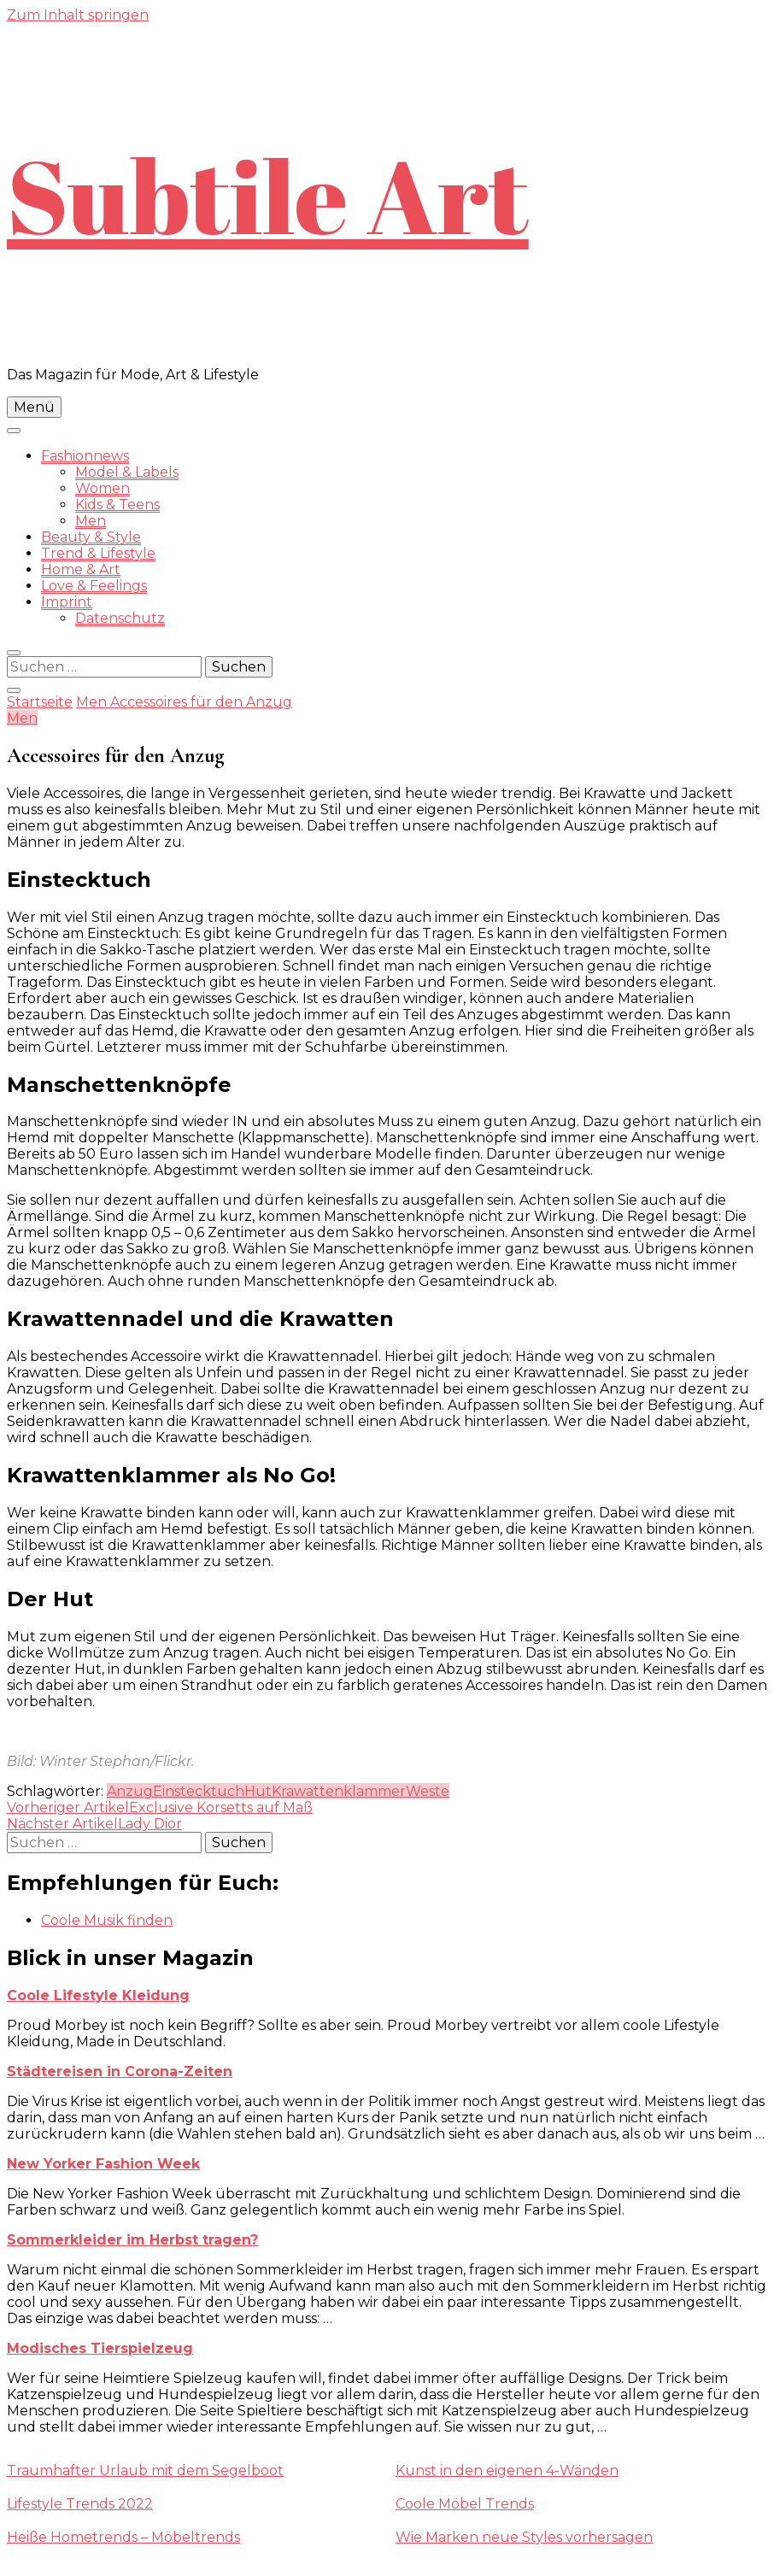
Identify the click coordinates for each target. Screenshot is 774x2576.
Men (90, 521)
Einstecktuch (198, 1791)
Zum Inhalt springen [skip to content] (78, 15)
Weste (427, 1791)
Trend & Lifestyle (98, 553)
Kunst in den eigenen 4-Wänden (507, 2470)
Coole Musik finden (107, 1920)
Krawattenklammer (339, 1791)
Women (102, 488)
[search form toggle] (14, 652)
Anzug (130, 1791)
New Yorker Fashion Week (103, 2164)
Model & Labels (127, 472)
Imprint (66, 602)
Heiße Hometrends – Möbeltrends (123, 2537)
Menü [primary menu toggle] (34, 407)
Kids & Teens (117, 504)
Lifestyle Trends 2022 (80, 2504)
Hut (258, 1791)
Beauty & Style (91, 537)
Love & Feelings (94, 586)
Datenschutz (120, 618)
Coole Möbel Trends (465, 2504)
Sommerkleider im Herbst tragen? (132, 2240)
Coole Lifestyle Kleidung (98, 1995)
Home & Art (80, 569)
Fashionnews (85, 456)
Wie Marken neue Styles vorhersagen (524, 2537)
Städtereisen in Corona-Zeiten (119, 2071)
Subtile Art (268, 195)
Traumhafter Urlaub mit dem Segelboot (145, 2470)
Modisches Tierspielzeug (100, 2348)
